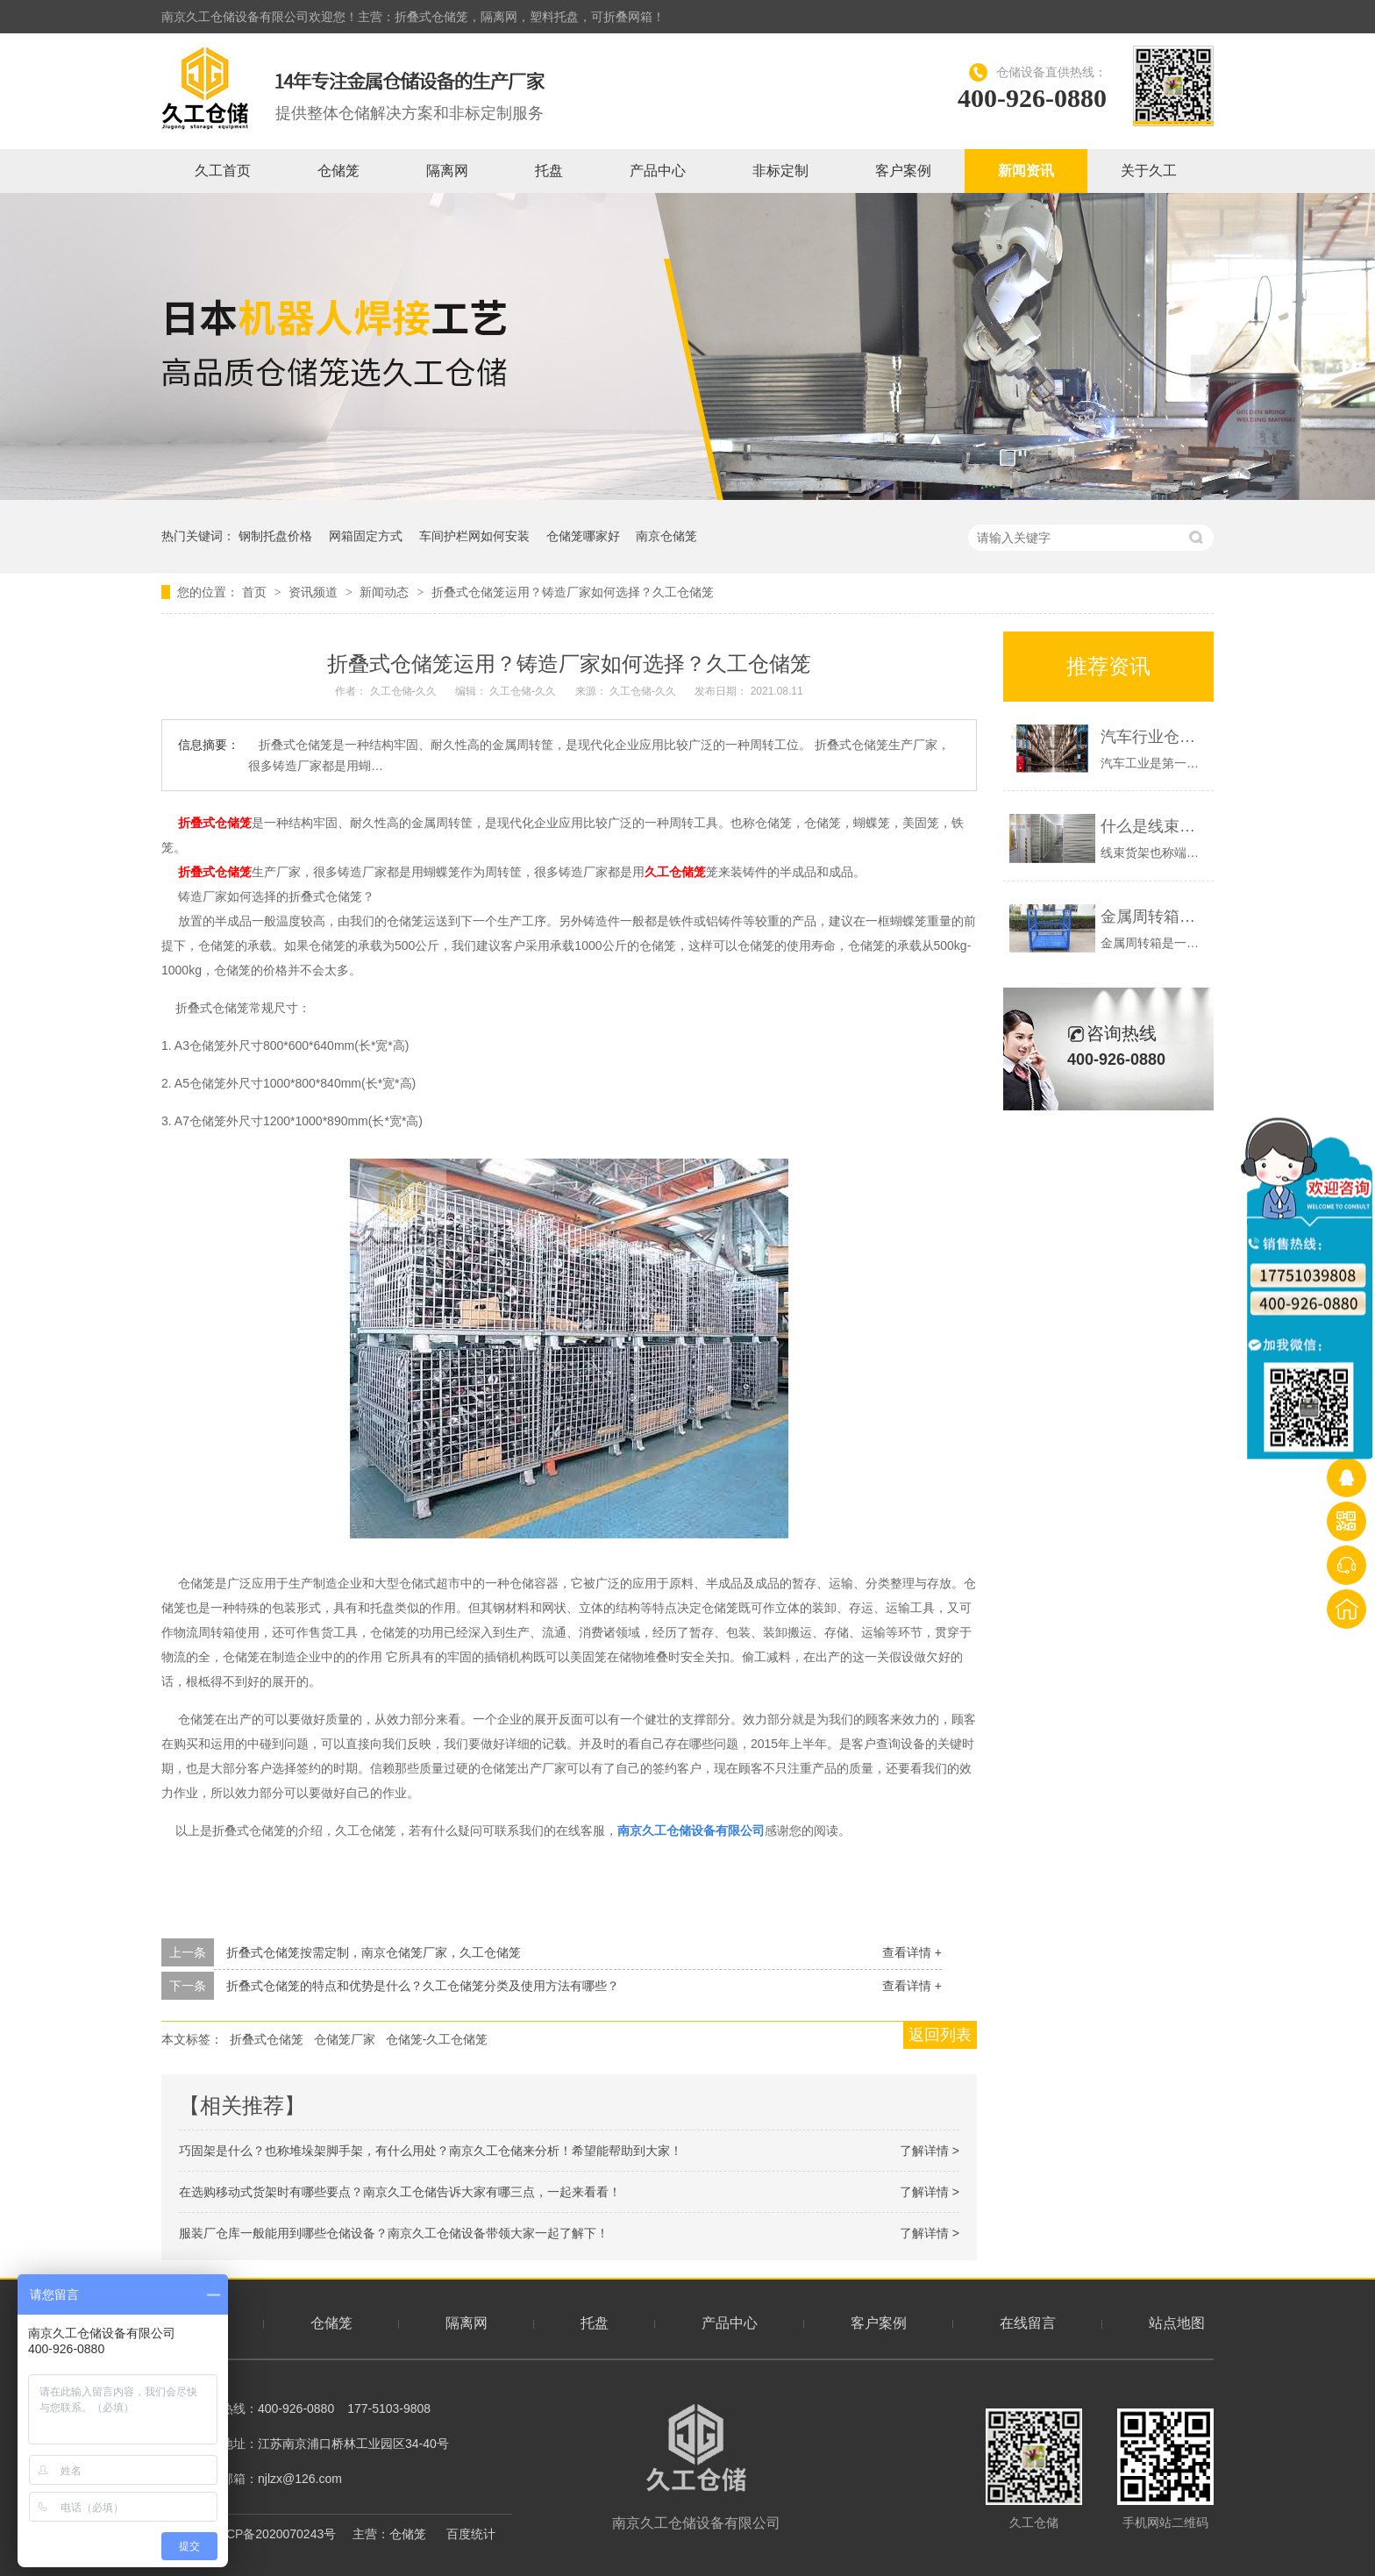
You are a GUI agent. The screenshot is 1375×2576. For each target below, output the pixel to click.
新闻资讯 (1026, 170)
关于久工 (1149, 170)
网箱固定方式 (366, 536)
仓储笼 (338, 170)
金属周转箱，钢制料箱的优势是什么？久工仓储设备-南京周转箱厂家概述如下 (1153, 916)
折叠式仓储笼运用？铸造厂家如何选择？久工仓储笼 (572, 592)
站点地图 (1177, 2323)
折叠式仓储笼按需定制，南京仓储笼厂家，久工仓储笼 (373, 1952)
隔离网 (447, 170)
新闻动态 (386, 592)
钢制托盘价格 (275, 536)
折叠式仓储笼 (215, 823)
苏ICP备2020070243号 (273, 2534)
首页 (256, 592)
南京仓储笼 (666, 536)
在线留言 (1028, 2323)
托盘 (549, 170)
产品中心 (658, 170)
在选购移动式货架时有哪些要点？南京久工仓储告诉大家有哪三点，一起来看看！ (400, 2192)
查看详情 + (912, 1952)
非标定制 (780, 170)
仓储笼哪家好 (583, 536)
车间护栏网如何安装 (474, 536)
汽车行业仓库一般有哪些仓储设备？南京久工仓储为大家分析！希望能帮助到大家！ (1153, 737)
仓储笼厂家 (344, 2039)
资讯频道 (315, 592)
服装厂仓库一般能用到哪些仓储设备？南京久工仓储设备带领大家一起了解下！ (394, 2233)
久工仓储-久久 (404, 691)
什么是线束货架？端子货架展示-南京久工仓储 (1153, 826)
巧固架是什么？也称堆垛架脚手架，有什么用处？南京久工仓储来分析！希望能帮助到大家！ (430, 2151)
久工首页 (223, 170)
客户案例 (903, 170)
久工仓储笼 (675, 872)
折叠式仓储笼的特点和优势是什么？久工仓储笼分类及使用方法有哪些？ (422, 1986)
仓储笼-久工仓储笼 (437, 2039)
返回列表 (940, 2035)
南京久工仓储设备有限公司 (696, 2467)
